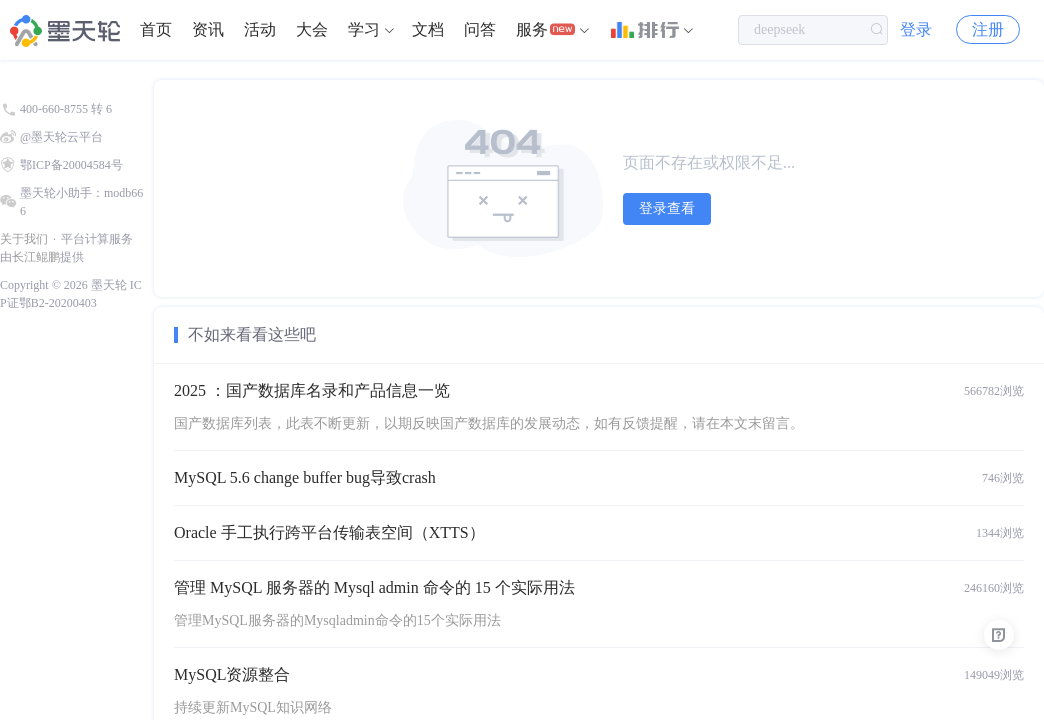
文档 (428, 29)
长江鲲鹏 (36, 257)
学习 (364, 29)
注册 (988, 29)
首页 (156, 29)
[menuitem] (156, 30)
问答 (480, 29)
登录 (916, 29)
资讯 (208, 29)
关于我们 (24, 239)
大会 (312, 29)
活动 (260, 29)
